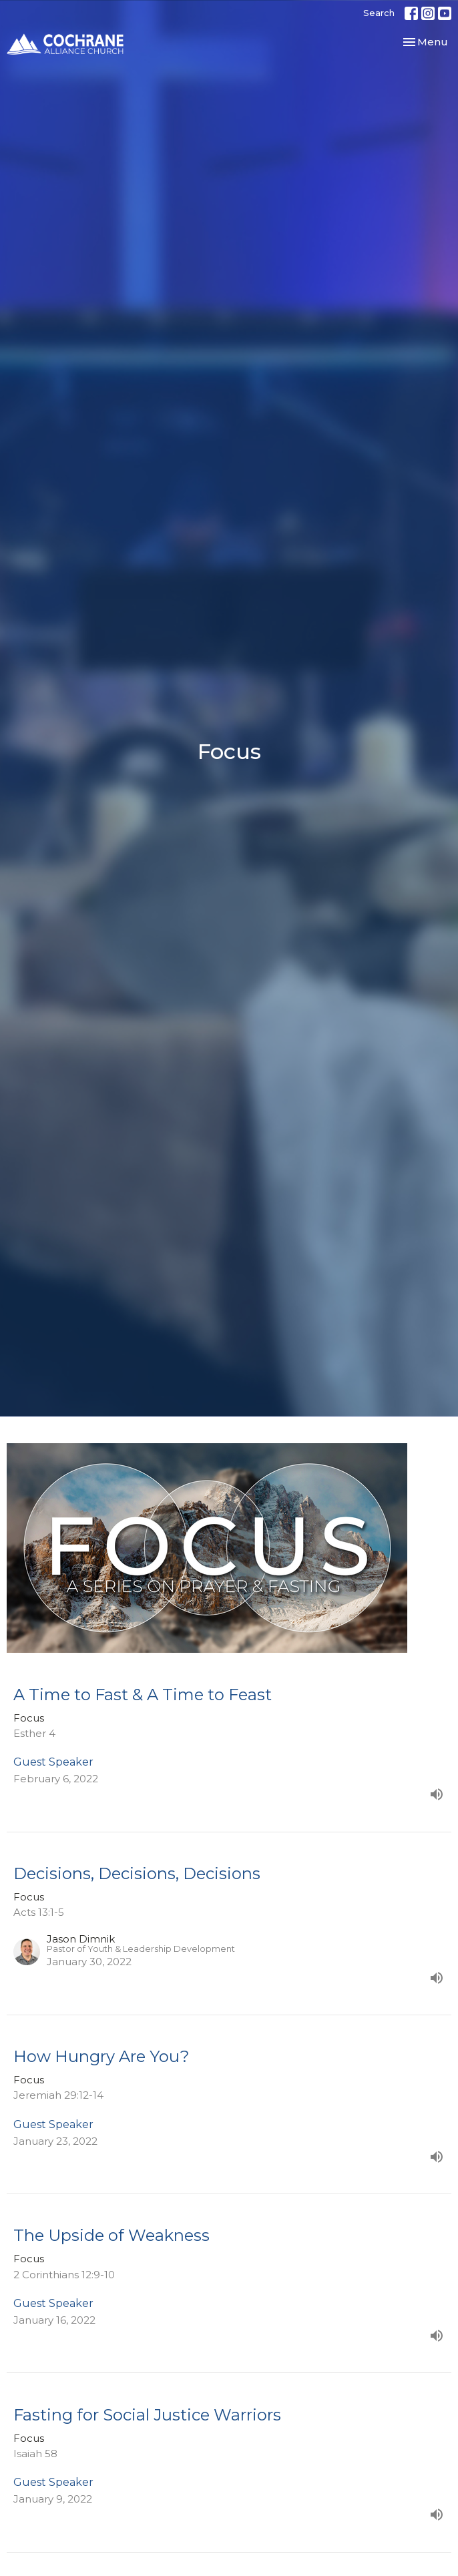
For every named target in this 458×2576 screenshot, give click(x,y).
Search (379, 12)
